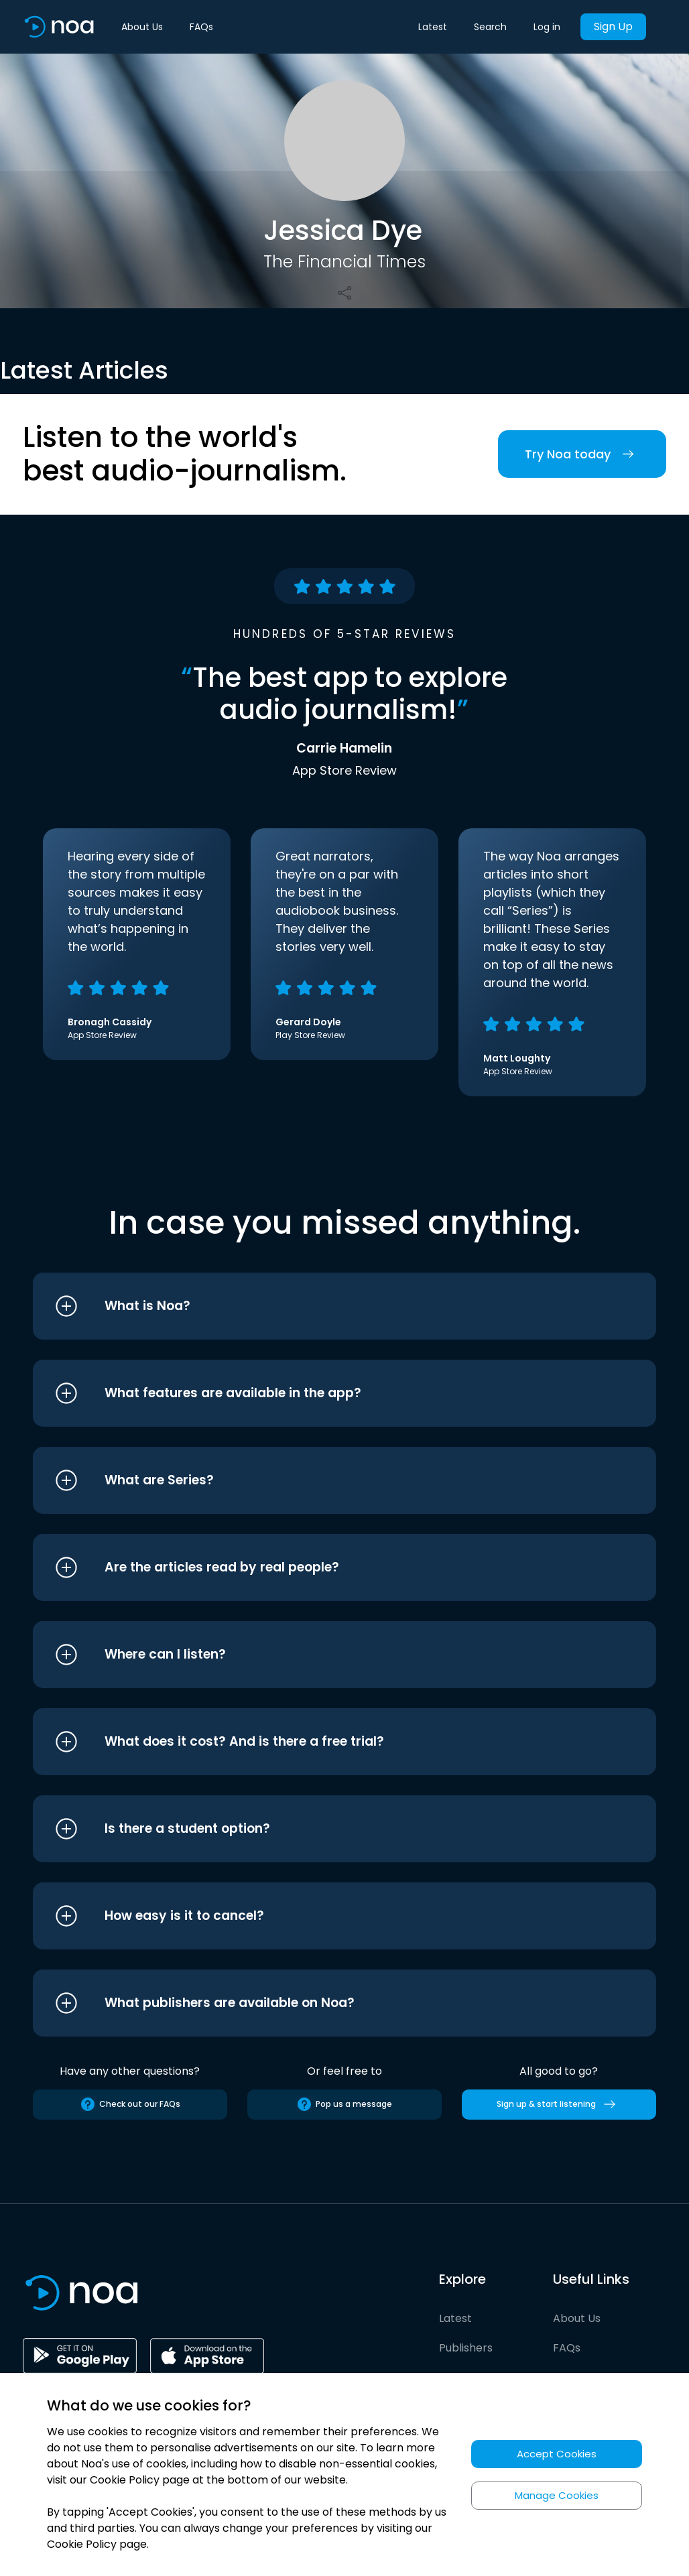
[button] (319, 1306)
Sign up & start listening (559, 2104)
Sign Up (613, 26)
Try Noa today (582, 454)
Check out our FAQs (130, 2104)
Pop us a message (344, 2104)
